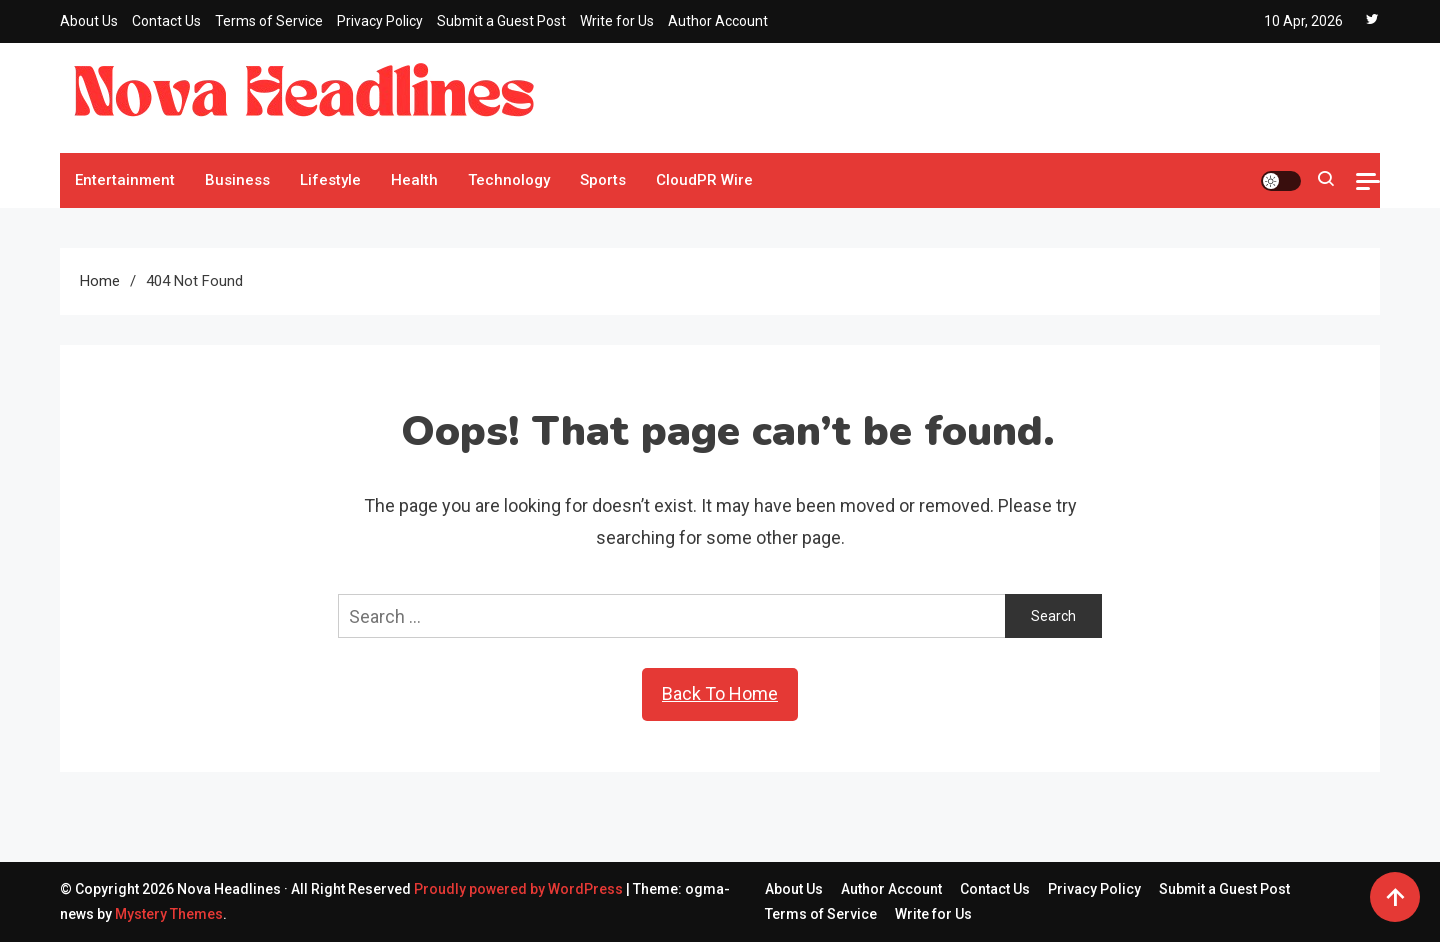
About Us (89, 21)
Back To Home (720, 693)
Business (237, 180)
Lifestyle (330, 180)
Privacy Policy (380, 21)
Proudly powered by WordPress (520, 889)
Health (414, 180)
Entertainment (125, 180)
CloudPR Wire (704, 180)
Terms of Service (269, 21)
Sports (603, 180)
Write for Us (617, 21)
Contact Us (166, 21)
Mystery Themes (169, 914)
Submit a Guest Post (501, 21)
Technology (509, 180)
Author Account (718, 21)
